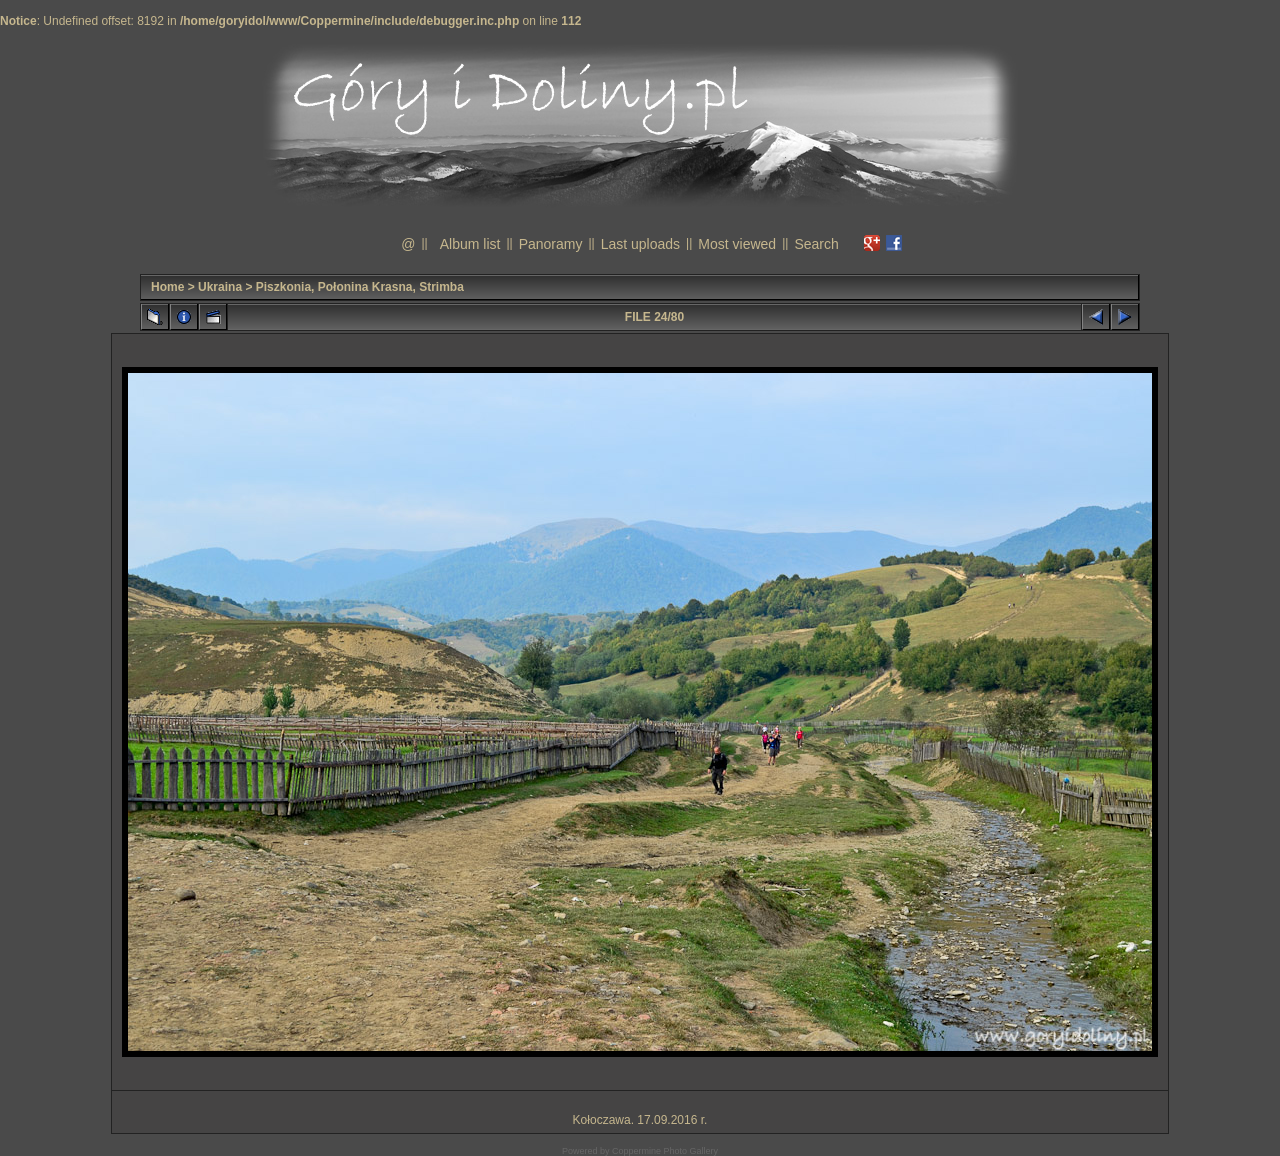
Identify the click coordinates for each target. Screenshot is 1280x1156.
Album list (470, 244)
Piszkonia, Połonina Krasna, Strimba (360, 287)
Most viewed (737, 244)
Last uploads (640, 244)
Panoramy (551, 244)
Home (167, 287)
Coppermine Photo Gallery (665, 1151)
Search (816, 244)
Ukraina (220, 287)
